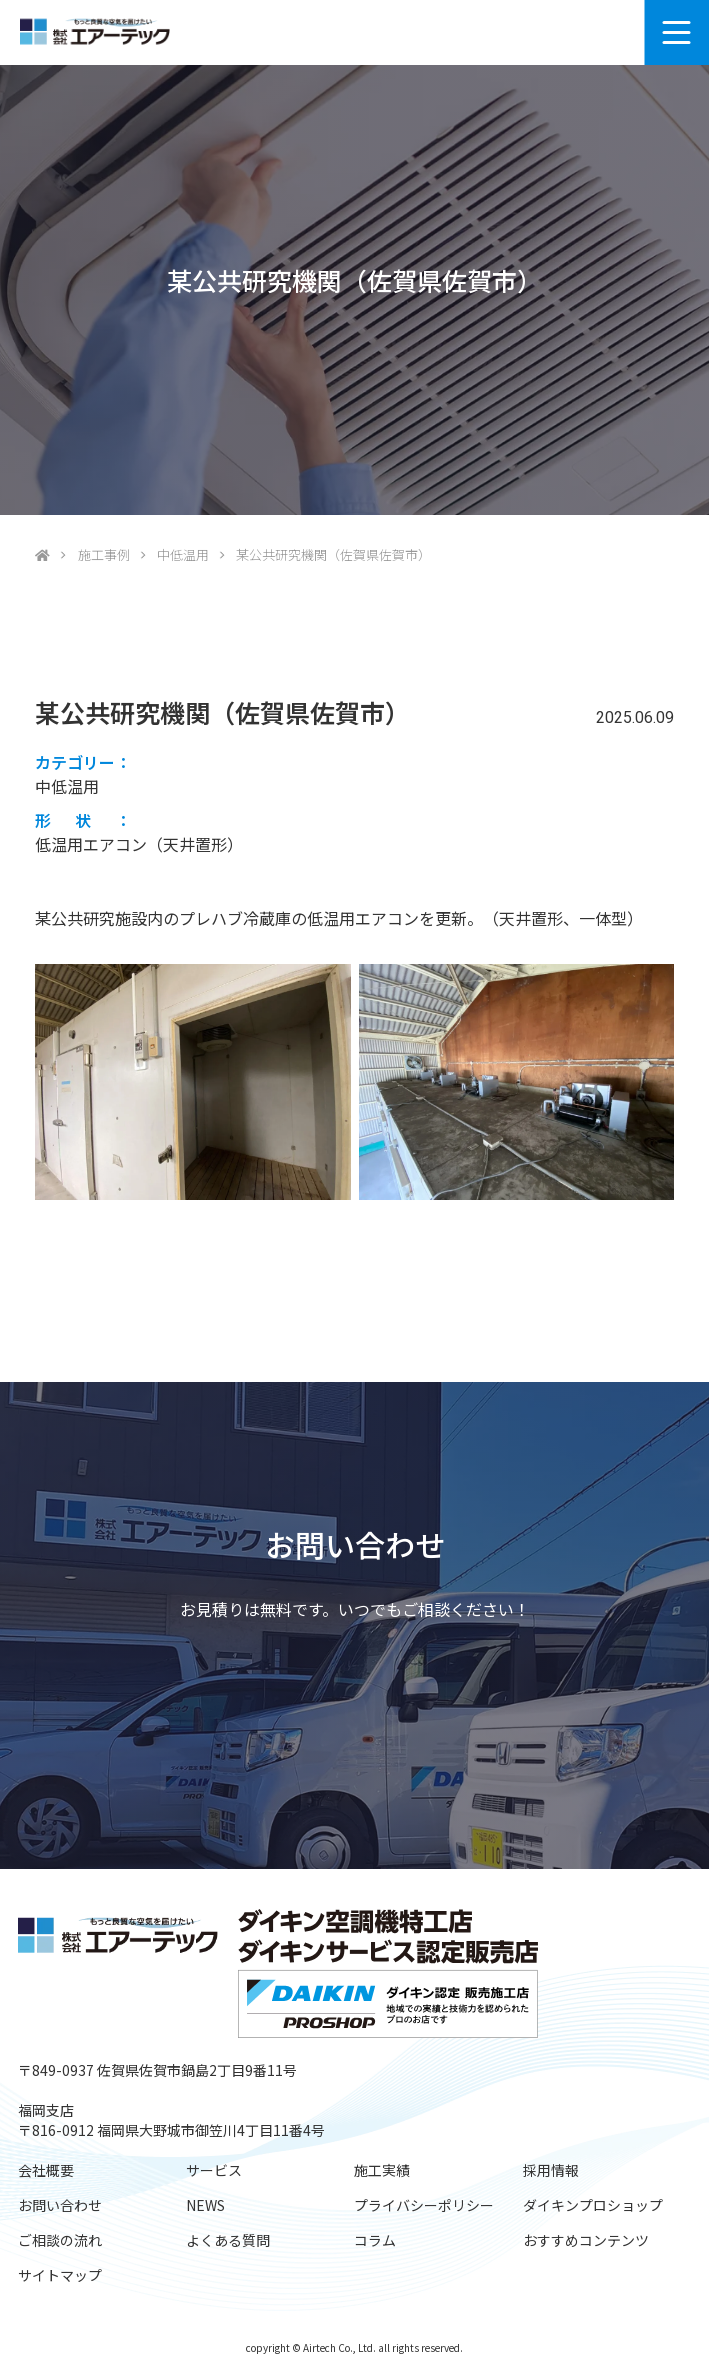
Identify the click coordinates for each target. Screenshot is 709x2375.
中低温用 (183, 554)
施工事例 (104, 554)
